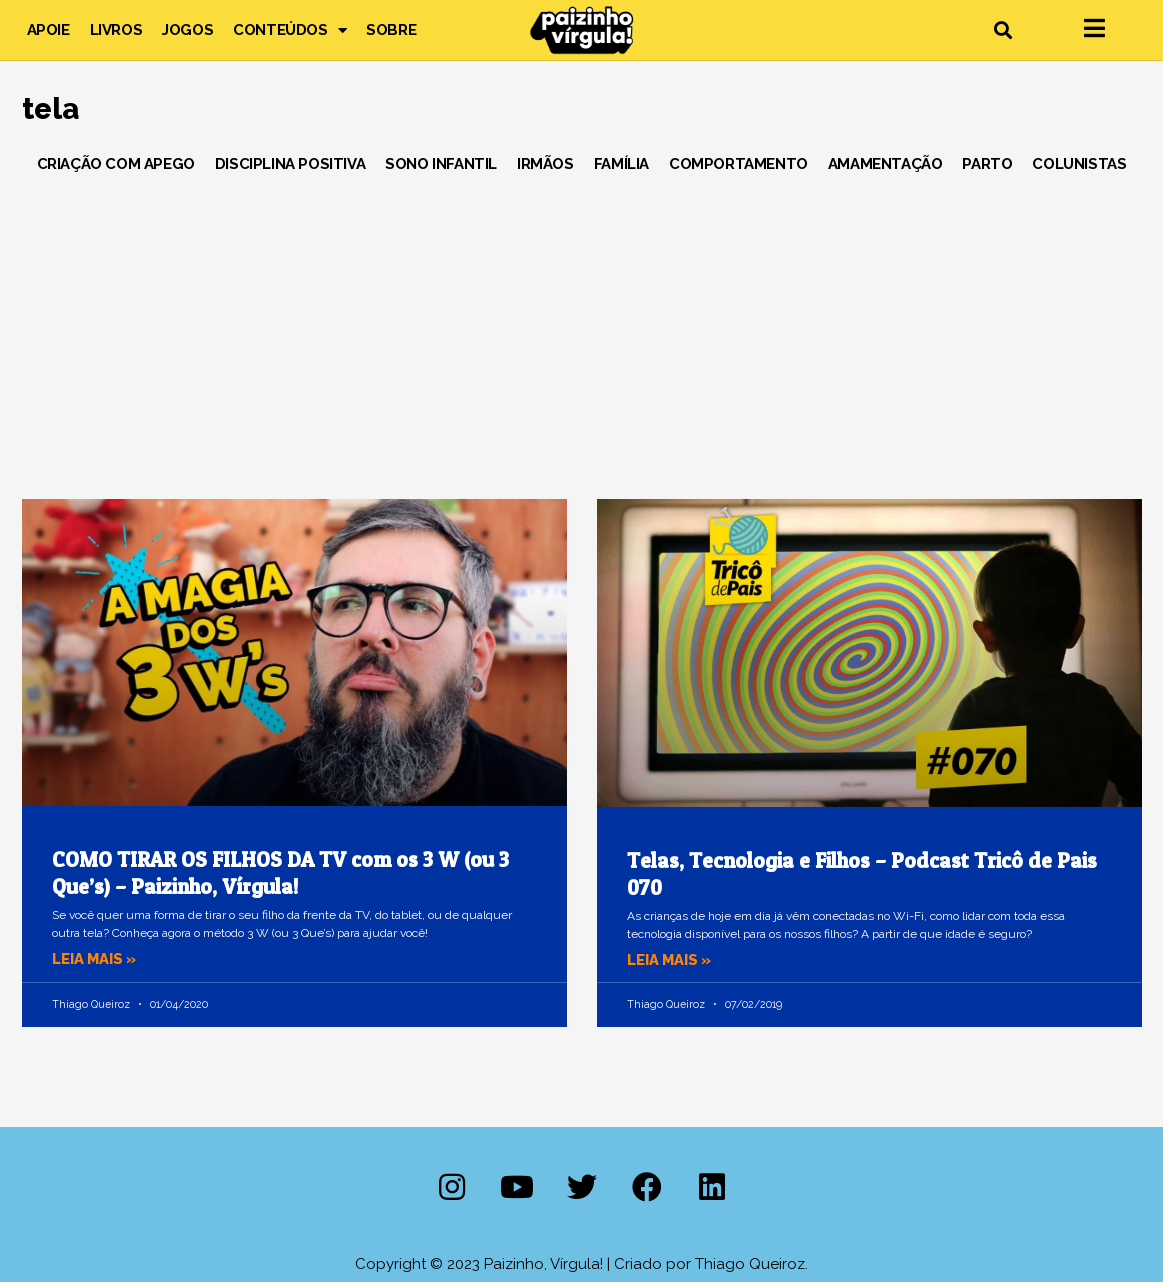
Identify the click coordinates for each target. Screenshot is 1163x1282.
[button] (1003, 30)
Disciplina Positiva (290, 164)
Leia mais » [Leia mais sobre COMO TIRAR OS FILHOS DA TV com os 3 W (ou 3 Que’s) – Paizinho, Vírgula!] (96, 959)
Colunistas (1079, 164)
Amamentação (885, 164)
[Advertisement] (582, 329)
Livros (116, 30)
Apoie (48, 30)
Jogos (187, 30)
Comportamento (738, 164)
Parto (987, 164)
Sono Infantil (441, 164)
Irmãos (545, 164)
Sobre (391, 30)
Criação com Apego (116, 164)
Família (621, 164)
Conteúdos (289, 30)
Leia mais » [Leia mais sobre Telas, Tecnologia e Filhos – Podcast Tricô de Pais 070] (671, 960)
